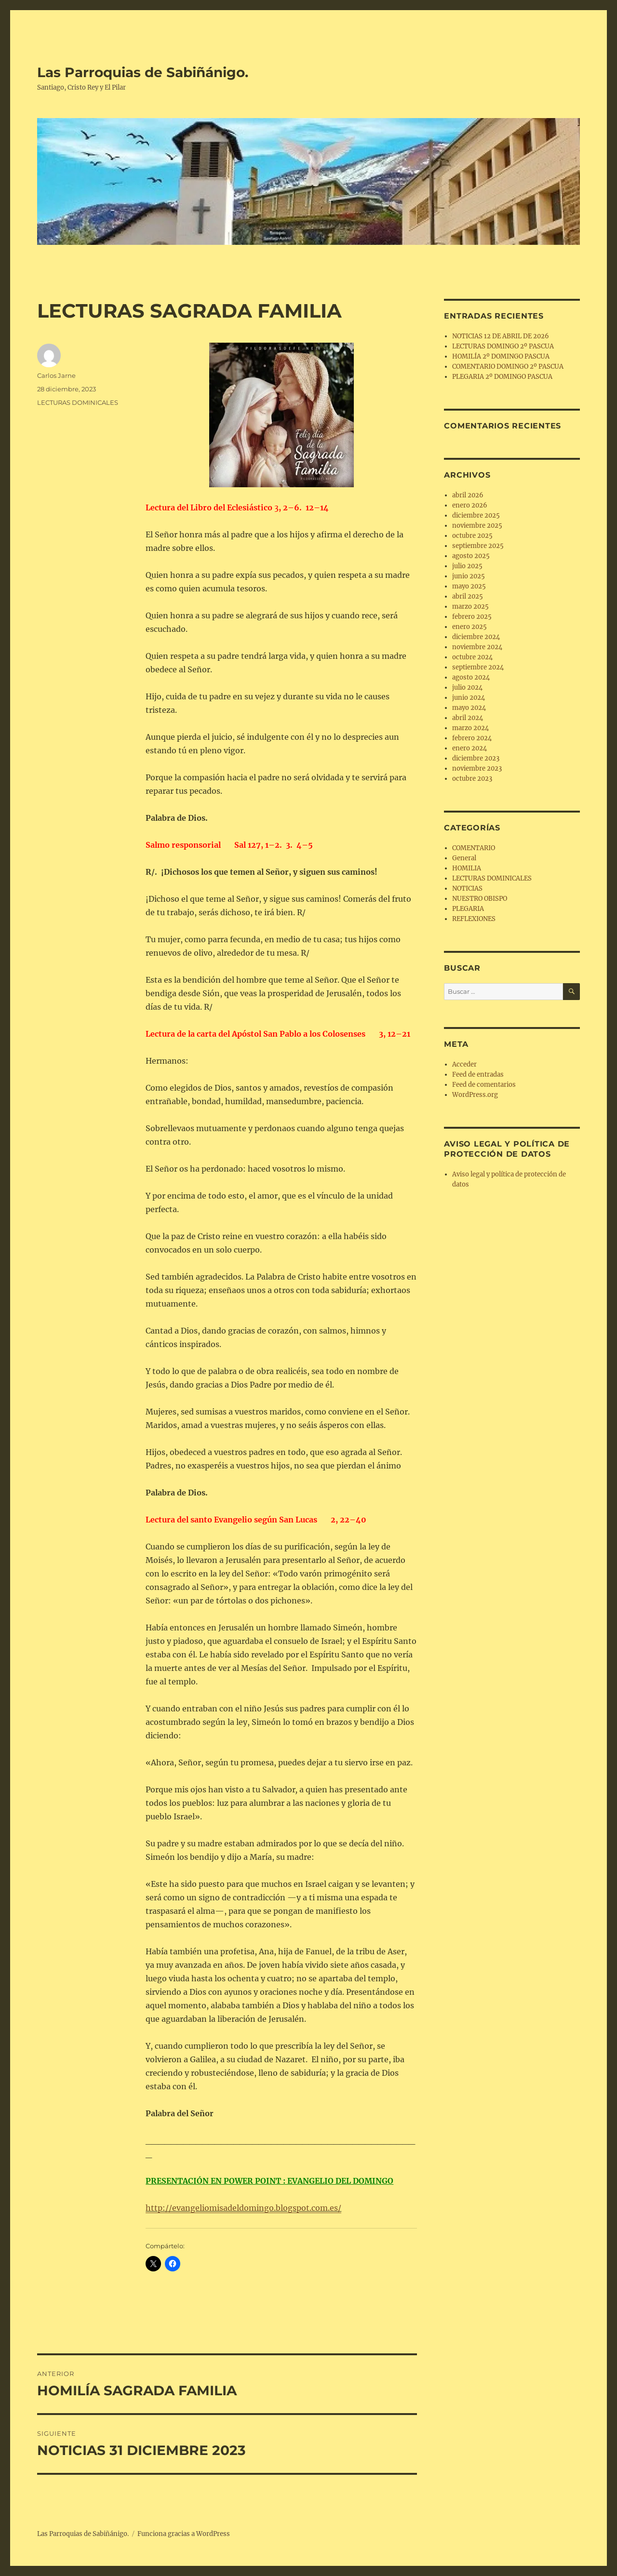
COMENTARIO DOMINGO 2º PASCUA (507, 366)
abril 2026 (467, 495)
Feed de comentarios (484, 1085)
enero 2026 (469, 505)
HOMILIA (466, 868)
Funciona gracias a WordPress (183, 2534)
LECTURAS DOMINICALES (77, 402)
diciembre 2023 (475, 758)
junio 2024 (468, 698)
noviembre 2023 (477, 768)
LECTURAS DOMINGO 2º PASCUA (503, 346)
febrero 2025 (472, 617)
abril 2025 (467, 596)
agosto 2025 (471, 556)
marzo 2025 (470, 606)
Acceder (464, 1064)
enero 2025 (469, 627)
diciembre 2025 (476, 515)
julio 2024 (467, 687)
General (464, 858)
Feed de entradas (478, 1074)
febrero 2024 (472, 738)
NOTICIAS (467, 888)
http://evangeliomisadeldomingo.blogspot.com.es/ (243, 2208)
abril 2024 (467, 718)
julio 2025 (467, 566)
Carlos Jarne (56, 375)
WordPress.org (475, 1095)
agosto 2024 (471, 677)
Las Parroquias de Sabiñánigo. (142, 72)
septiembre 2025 (478, 546)
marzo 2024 (470, 728)
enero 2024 (469, 748)
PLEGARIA (468, 909)
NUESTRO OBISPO (479, 898)
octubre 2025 (472, 536)
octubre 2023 (472, 778)
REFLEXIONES (474, 919)
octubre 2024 (472, 657)
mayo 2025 (469, 586)
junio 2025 (468, 576)
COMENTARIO (473, 848)
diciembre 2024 (476, 637)
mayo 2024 (469, 708)
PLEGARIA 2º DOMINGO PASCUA (502, 377)
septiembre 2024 (478, 667)
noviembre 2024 (477, 647)
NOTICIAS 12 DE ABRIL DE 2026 (500, 336)
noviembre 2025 (477, 525)
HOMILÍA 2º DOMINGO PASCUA (501, 356)
